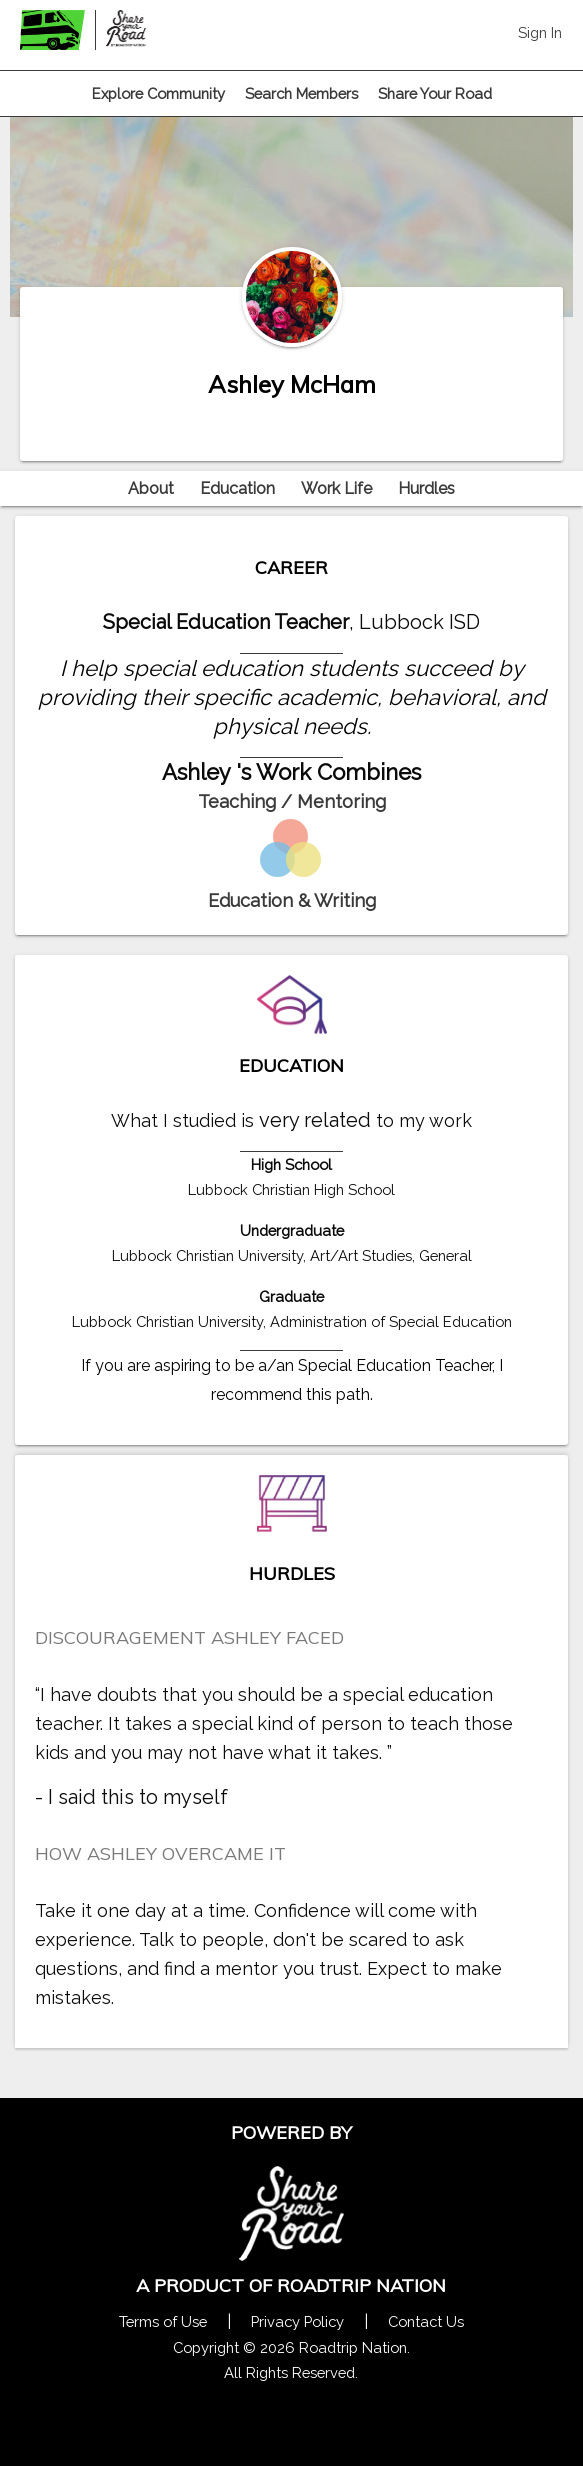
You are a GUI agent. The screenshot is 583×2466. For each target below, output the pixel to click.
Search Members (301, 93)
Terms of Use (163, 2321)
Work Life (336, 488)
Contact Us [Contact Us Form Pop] (426, 2321)
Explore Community (158, 93)
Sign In (540, 32)
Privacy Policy (297, 2321)
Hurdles (426, 488)
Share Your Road (435, 93)
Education (237, 488)
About (151, 488)
